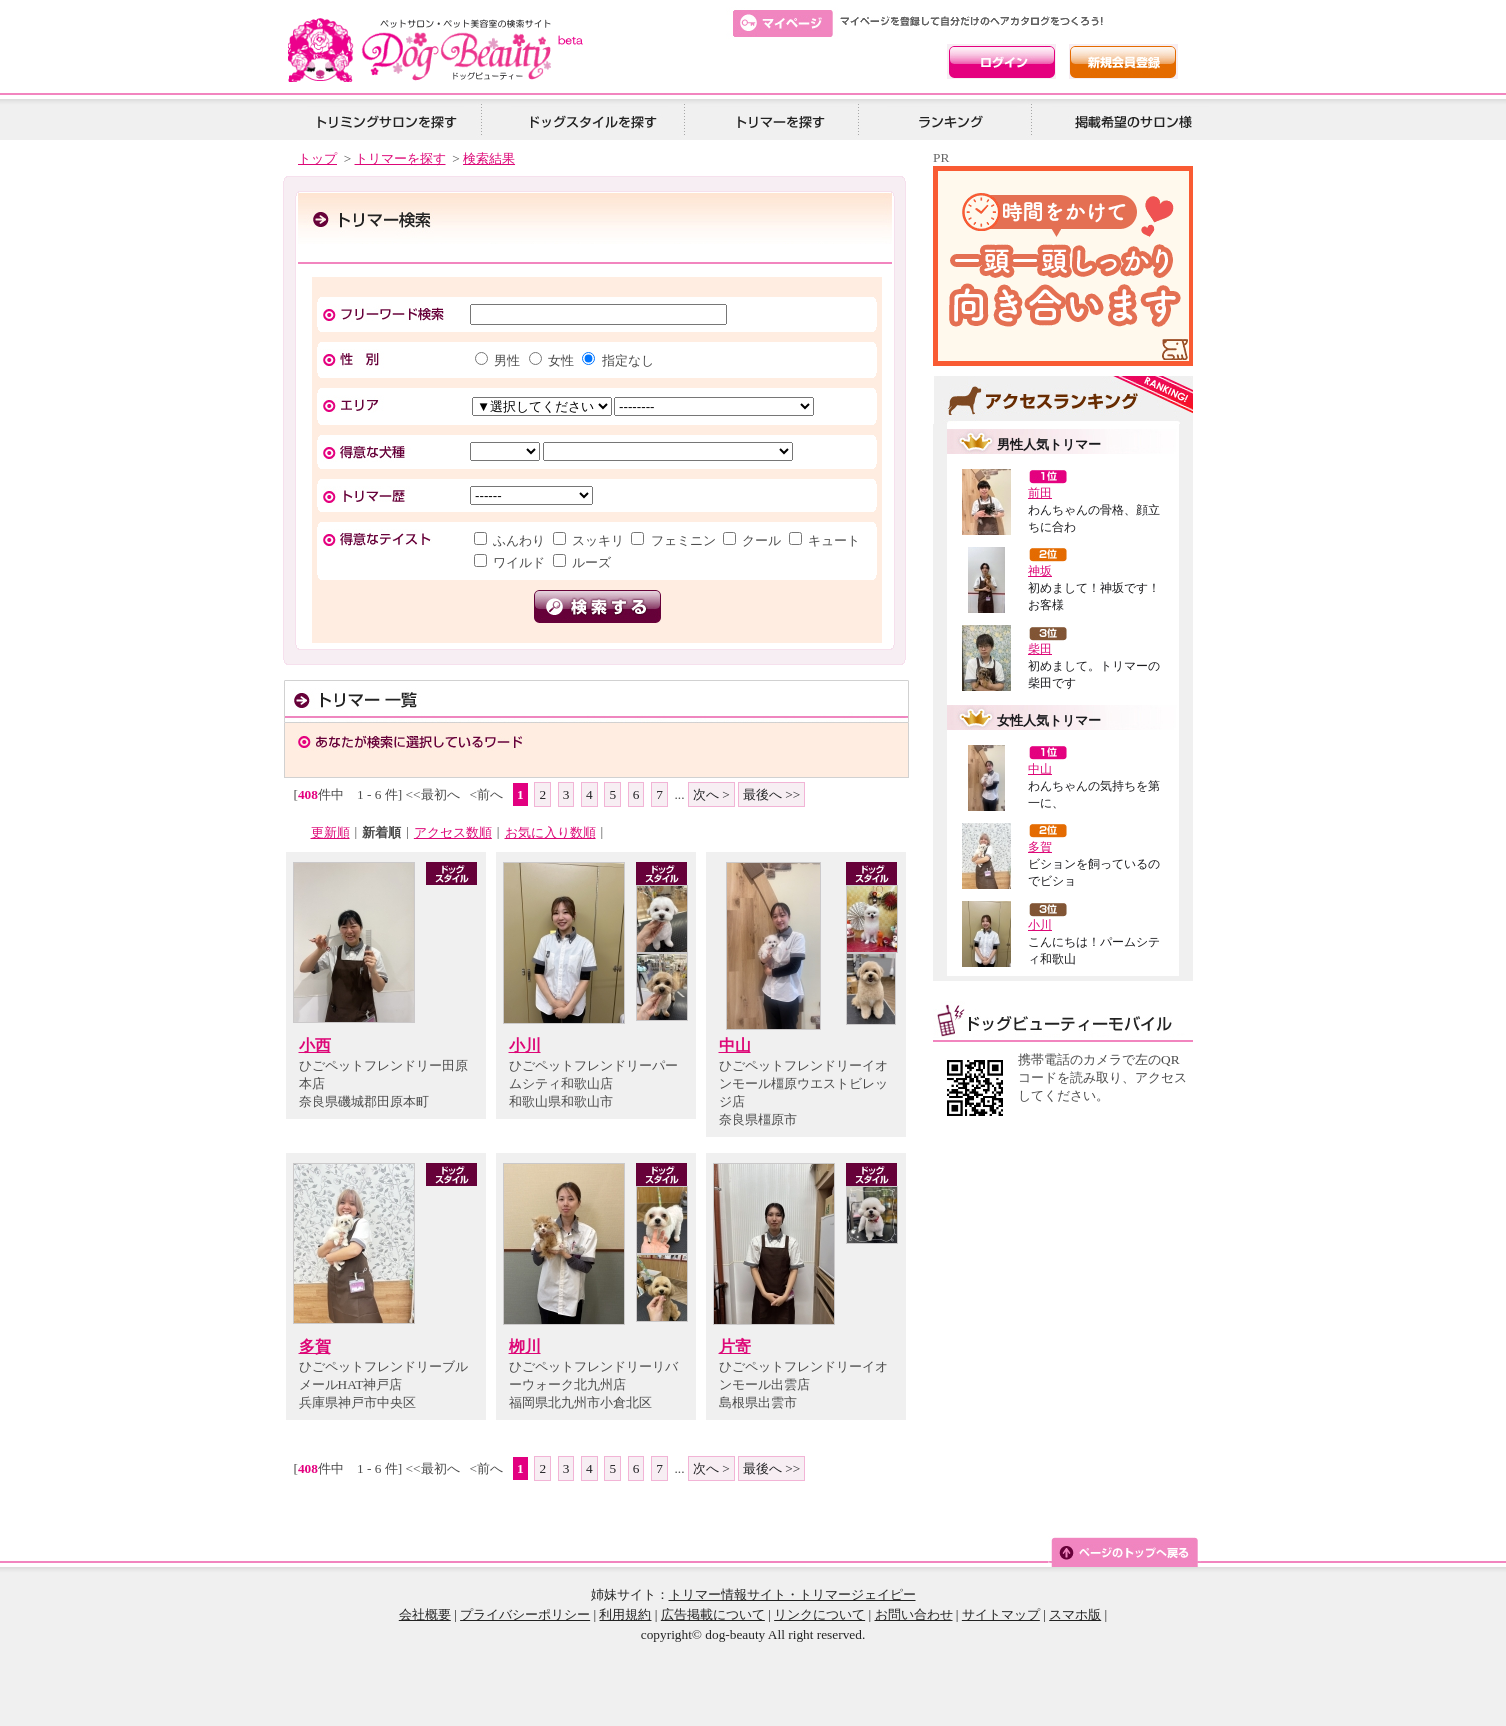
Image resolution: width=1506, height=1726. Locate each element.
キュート (832, 540)
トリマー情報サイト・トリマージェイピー (792, 1594)
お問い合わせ (914, 1614)
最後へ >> (771, 794)
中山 (735, 1045)
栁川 (525, 1346)
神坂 (1040, 571)
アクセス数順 (453, 832)
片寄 (735, 1346)
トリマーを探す (778, 120)
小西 (315, 1045)
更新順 (330, 832)
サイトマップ (1001, 1614)
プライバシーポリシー (525, 1614)
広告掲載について (713, 1614)
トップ (317, 158)
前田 (1040, 493)
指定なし (625, 360)
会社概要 (425, 1614)
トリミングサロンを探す (386, 120)
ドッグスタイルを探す (590, 120)
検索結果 (489, 158)
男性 (507, 360)
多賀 (315, 1346)
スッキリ (598, 540)
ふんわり (519, 540)
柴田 (1040, 649)
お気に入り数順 (550, 832)
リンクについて (819, 1614)
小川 (525, 1045)
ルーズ (590, 562)
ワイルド (519, 562)
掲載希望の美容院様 (1130, 120)
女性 (561, 360)
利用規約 (625, 1614)
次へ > (711, 794)
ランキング (952, 120)
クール (762, 540)
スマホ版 (1075, 1614)
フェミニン (683, 540)
